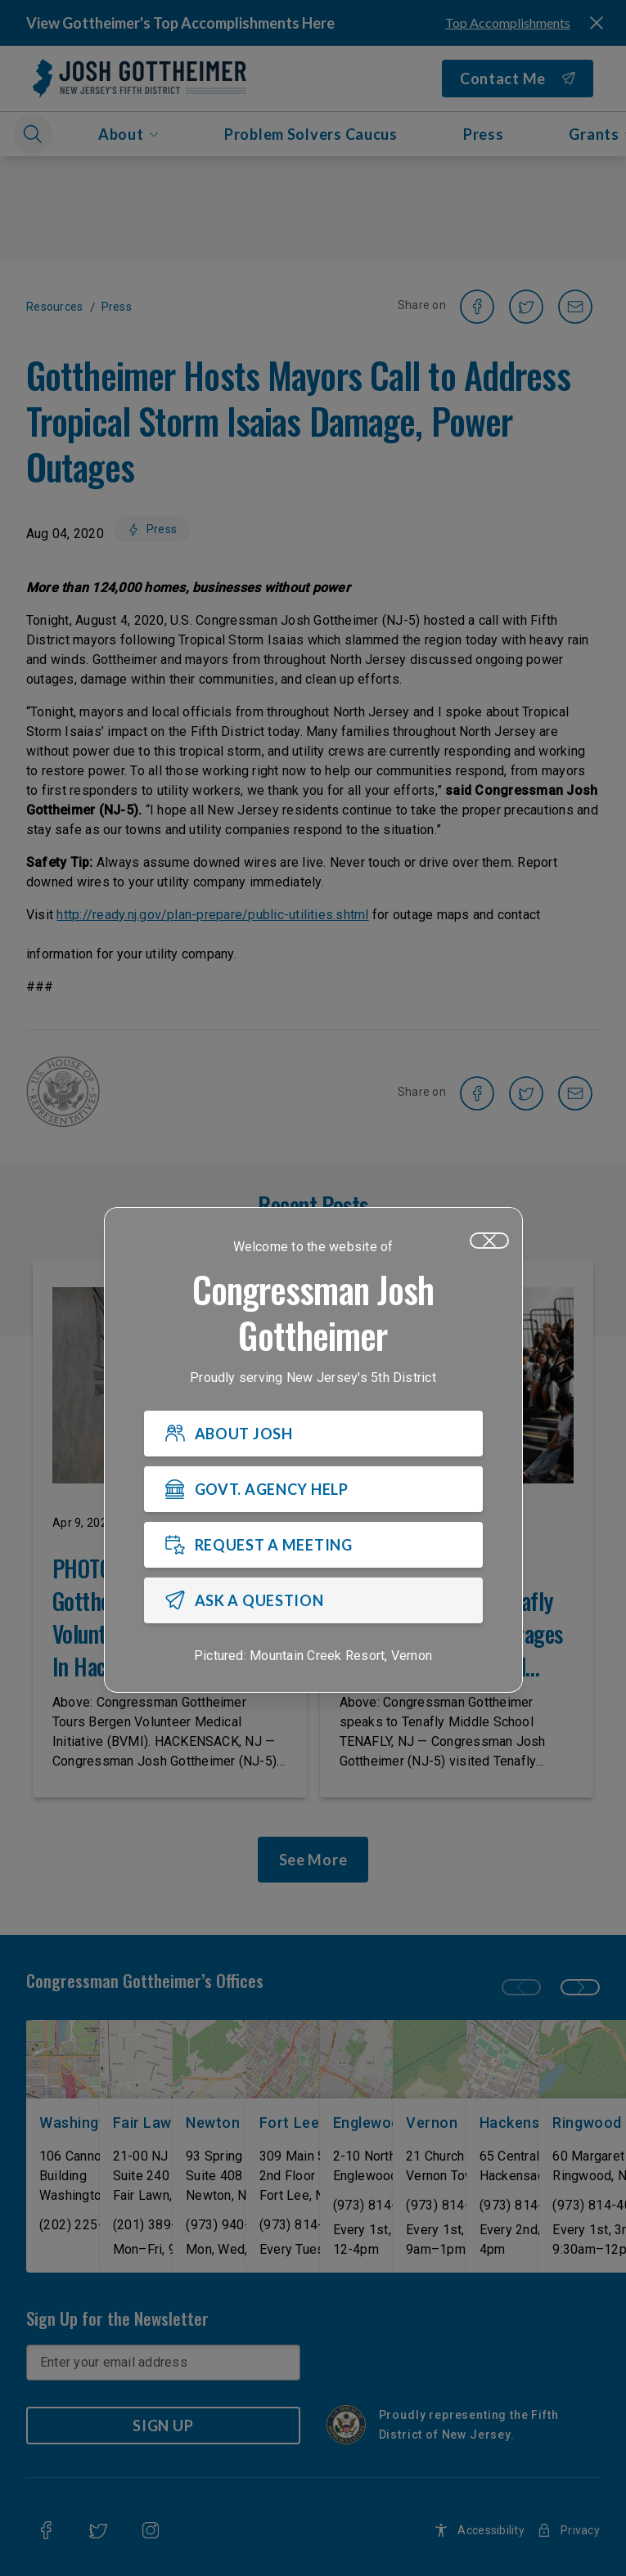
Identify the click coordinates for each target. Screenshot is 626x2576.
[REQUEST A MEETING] (313, 1545)
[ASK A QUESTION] (313, 1601)
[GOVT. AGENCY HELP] (313, 1490)
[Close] (489, 1241)
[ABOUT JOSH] (313, 1434)
